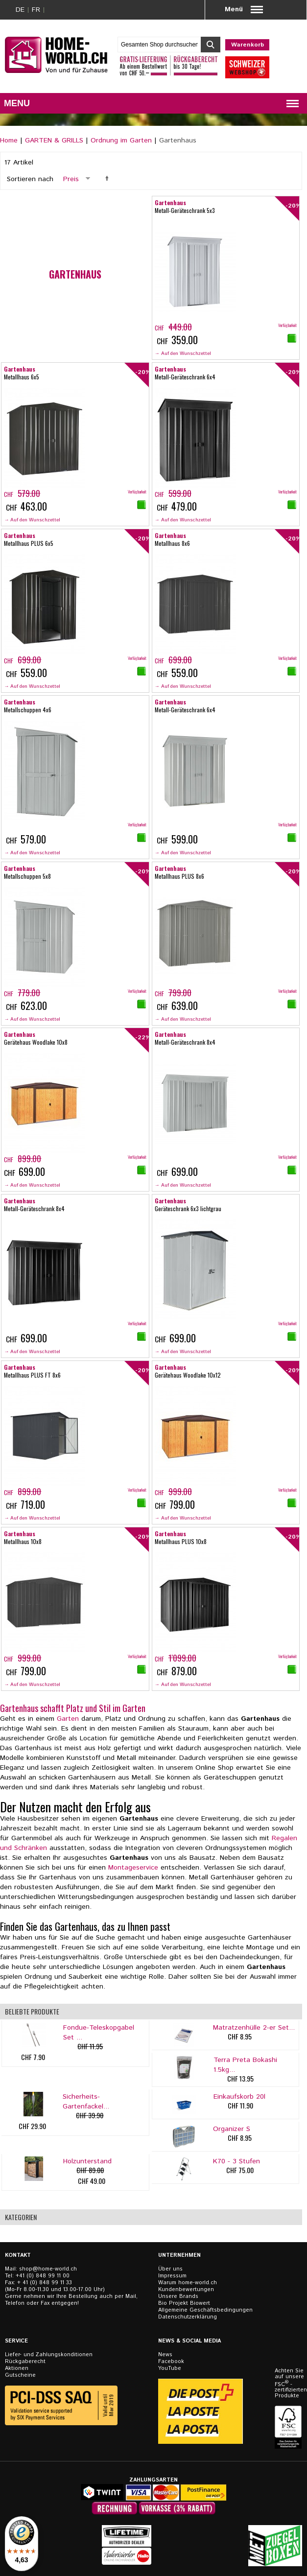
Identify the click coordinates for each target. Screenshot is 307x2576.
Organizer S (231, 2129)
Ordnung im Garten (121, 140)
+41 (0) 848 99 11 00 (43, 2276)
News (165, 2355)
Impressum (172, 2276)
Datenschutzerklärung (187, 2317)
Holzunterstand (87, 2161)
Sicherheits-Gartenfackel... (86, 2101)
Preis (71, 179)
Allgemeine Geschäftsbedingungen (205, 2310)
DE (20, 10)
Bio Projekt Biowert (184, 2303)
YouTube (169, 2368)
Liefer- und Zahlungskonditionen (49, 2355)
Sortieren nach (30, 179)
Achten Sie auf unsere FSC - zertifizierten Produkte (289, 2383)
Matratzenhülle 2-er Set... (254, 2028)
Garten (68, 1719)
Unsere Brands (178, 2296)
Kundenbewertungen (186, 2290)
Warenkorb (247, 45)
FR (36, 10)
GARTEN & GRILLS (54, 140)
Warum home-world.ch (187, 2283)
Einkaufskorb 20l (239, 2097)
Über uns (170, 2269)
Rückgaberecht (25, 2361)
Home (9, 140)
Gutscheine (20, 2375)
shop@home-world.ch (48, 2269)
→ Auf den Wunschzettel (183, 353)
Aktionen (16, 2368)
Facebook (171, 2361)
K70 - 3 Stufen (236, 2161)
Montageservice (133, 1868)
